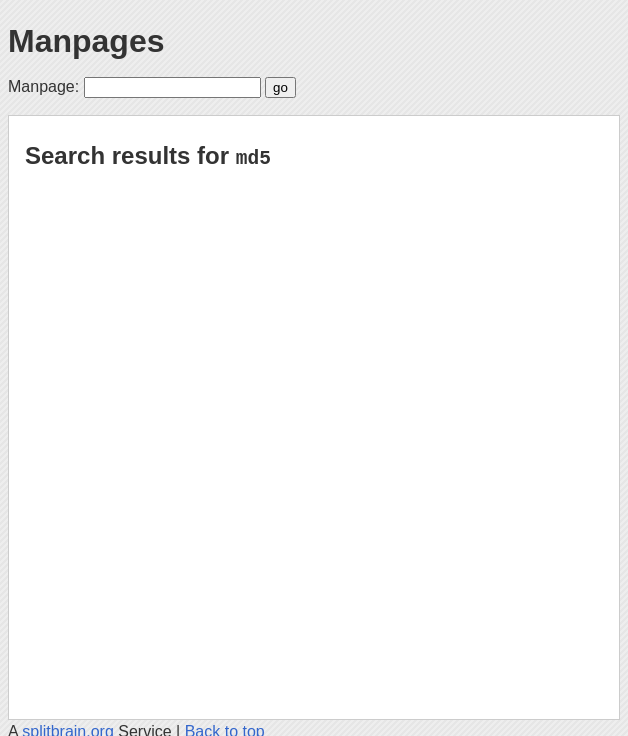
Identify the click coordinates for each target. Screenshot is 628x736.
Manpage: (43, 86)
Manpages (86, 41)
